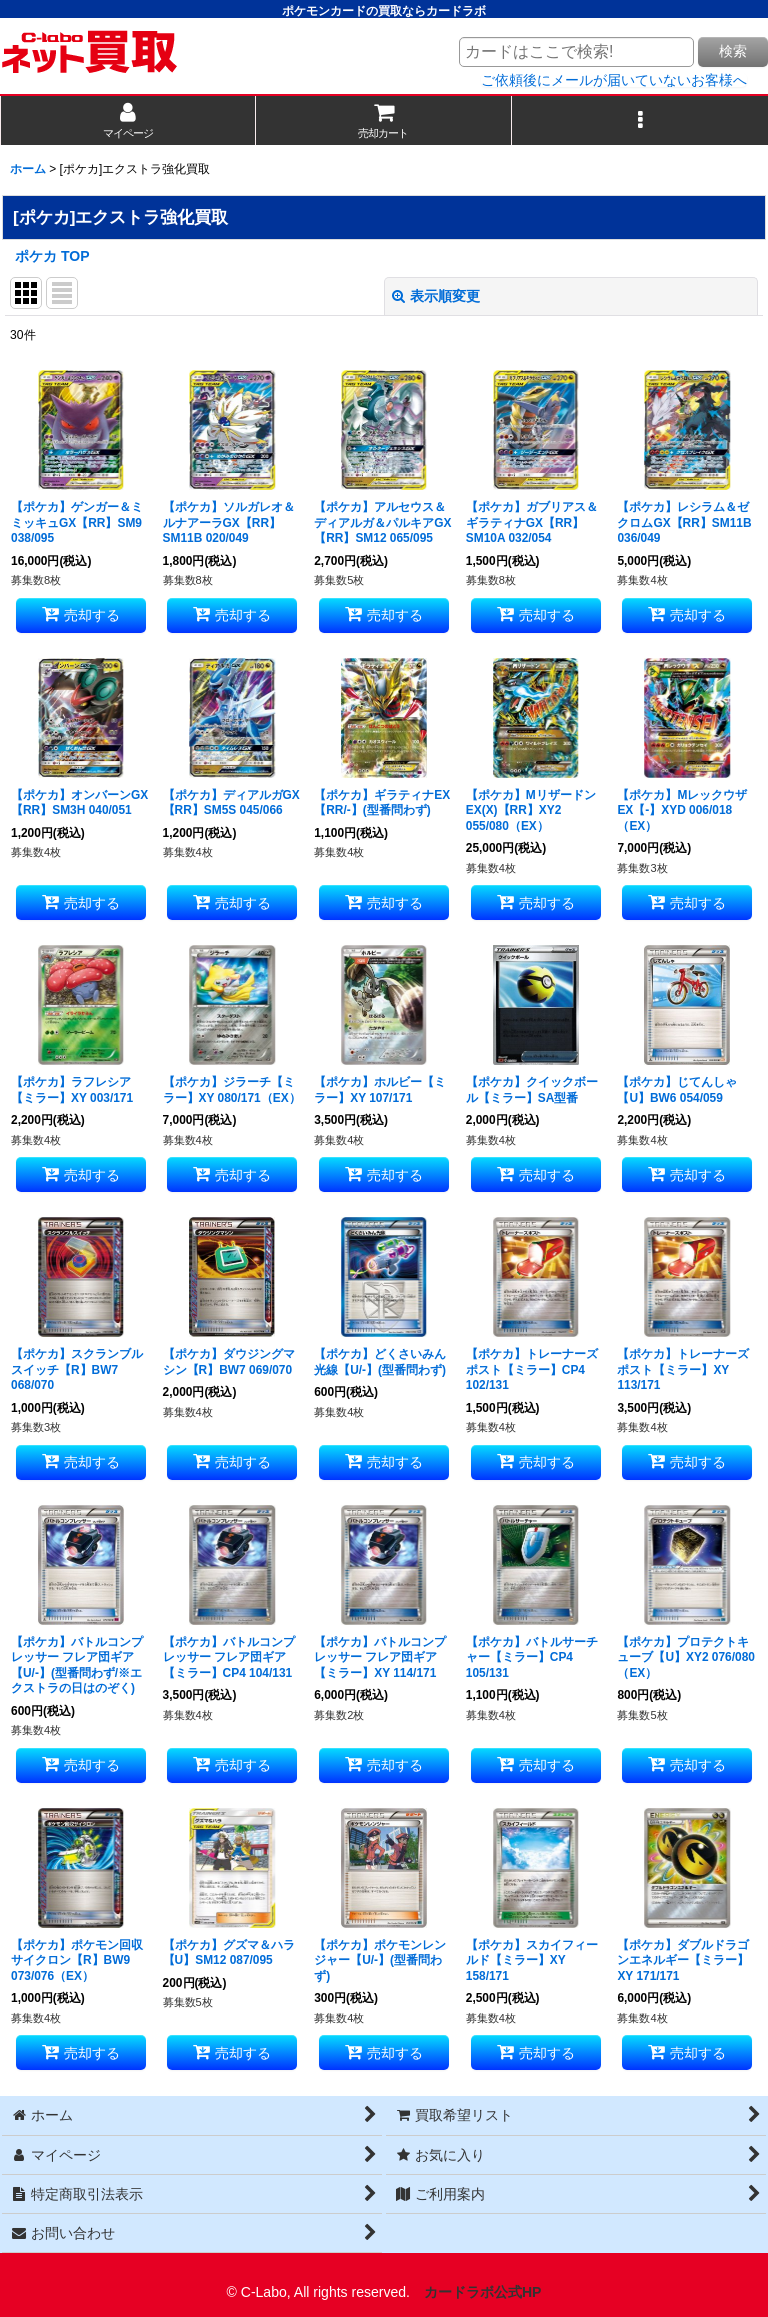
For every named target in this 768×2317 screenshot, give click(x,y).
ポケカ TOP (52, 256)
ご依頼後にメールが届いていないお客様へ (614, 80)
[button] (640, 120)
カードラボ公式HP (483, 2292)
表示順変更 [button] (436, 296)
